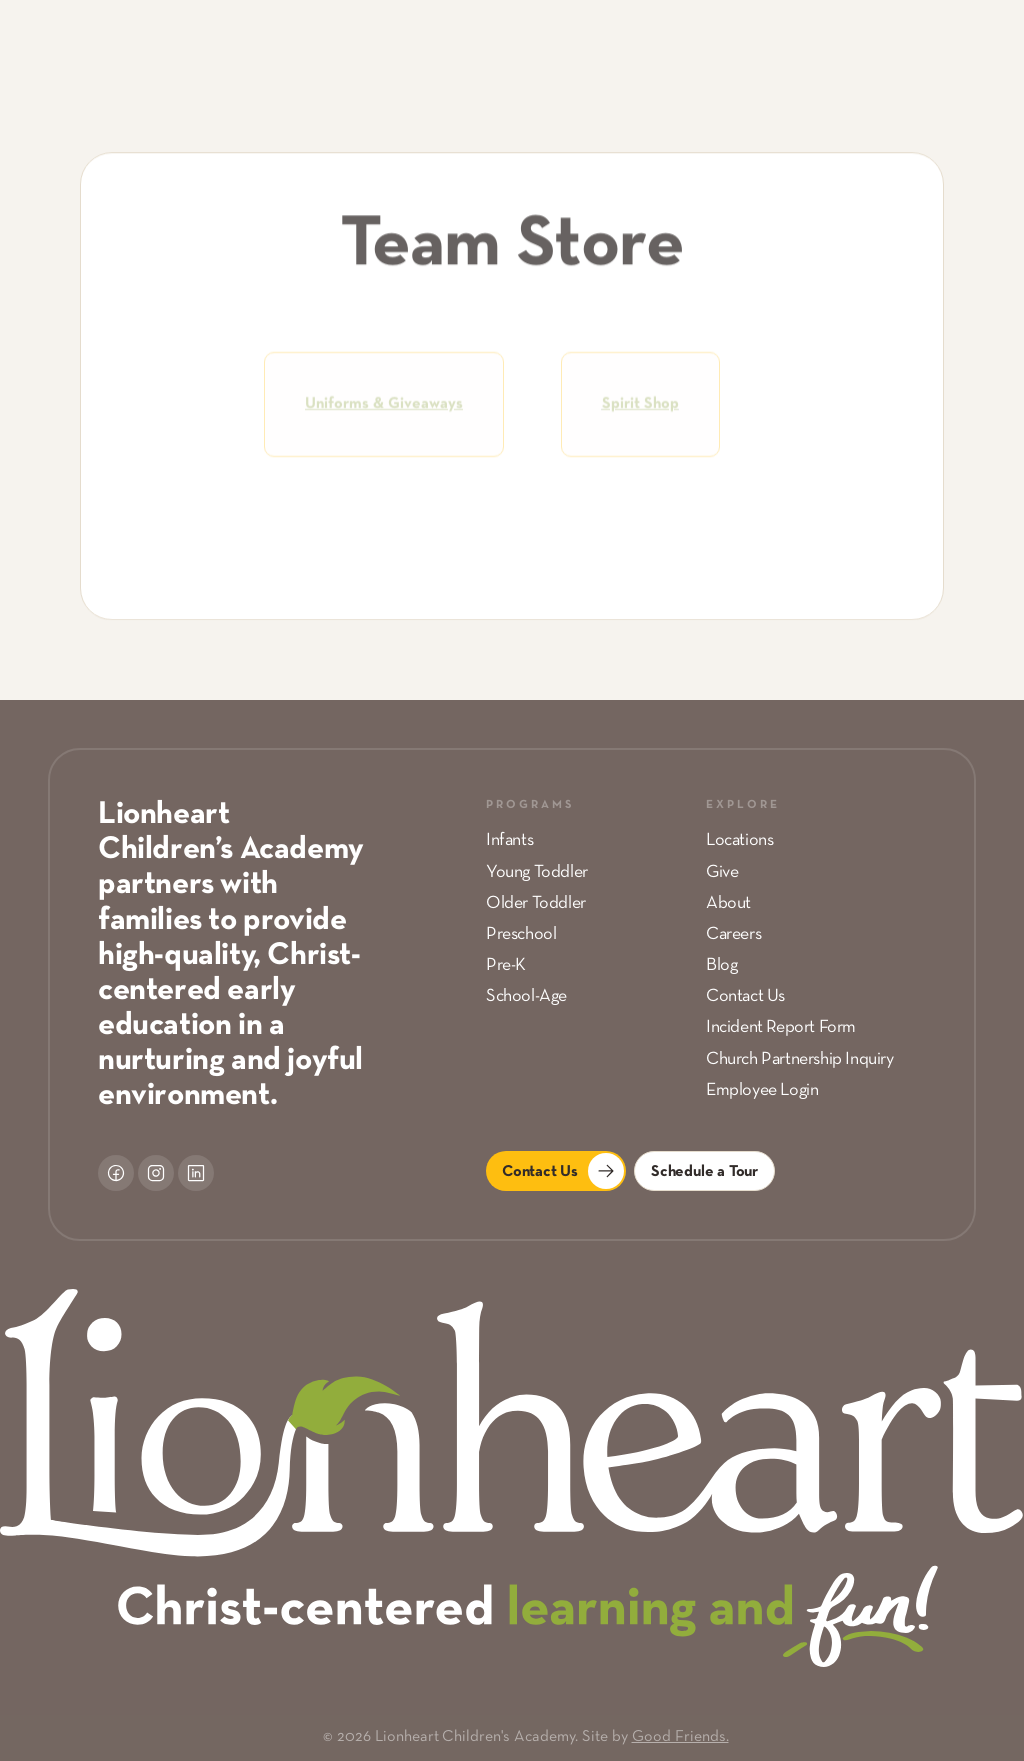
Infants (509, 840)
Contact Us (745, 996)
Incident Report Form (781, 1027)
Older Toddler (536, 903)
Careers (733, 934)
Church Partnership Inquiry (800, 1059)
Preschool (521, 934)
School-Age (526, 996)
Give (722, 872)
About (728, 903)
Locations (739, 840)
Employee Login (762, 1090)
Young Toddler (537, 872)
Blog (721, 965)
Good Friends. (680, 1737)
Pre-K (506, 965)
